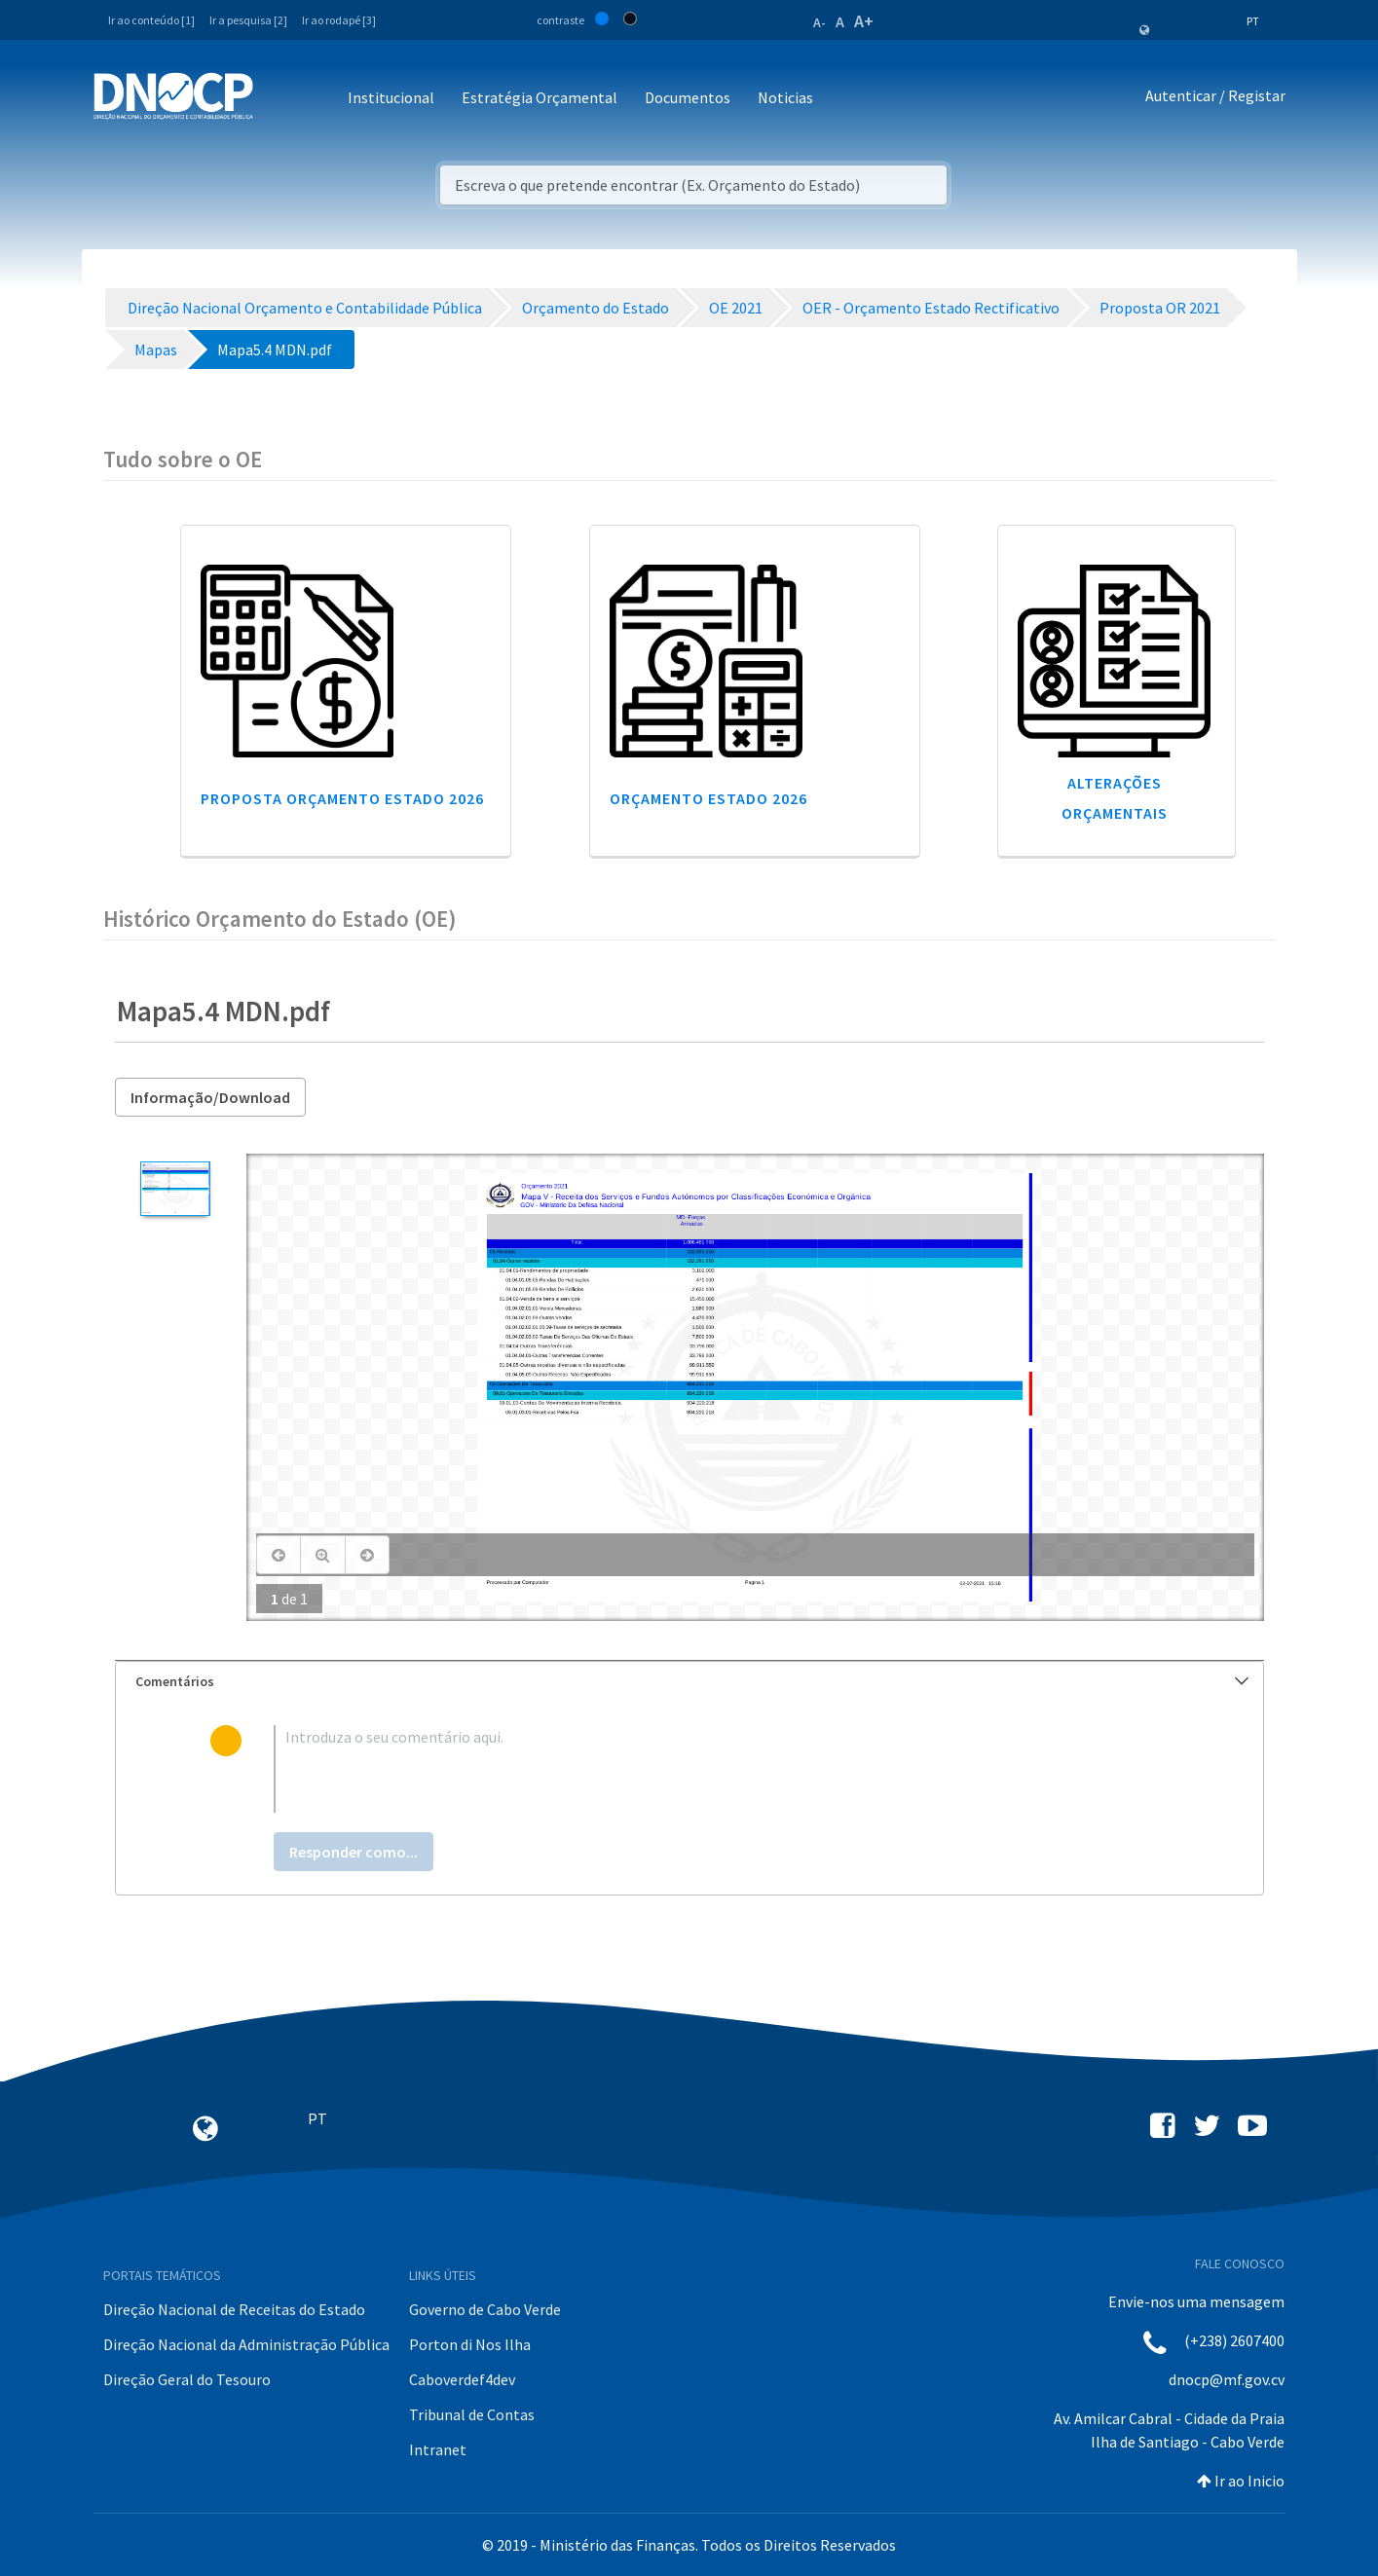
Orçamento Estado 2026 (708, 798)
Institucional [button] (391, 97)
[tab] (689, 1682)
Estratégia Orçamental (539, 97)
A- (819, 22)
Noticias (785, 97)
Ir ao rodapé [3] (339, 20)
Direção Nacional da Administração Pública (246, 2344)
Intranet (437, 2449)
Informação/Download (210, 1097)
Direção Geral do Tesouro (187, 2379)
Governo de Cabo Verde (485, 2309)
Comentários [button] (691, 1681)
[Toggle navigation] (279, 98)
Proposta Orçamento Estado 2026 (342, 798)
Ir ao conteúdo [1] (151, 20)
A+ (864, 21)
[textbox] (720, 1769)
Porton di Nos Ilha (470, 2344)
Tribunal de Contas (472, 2414)
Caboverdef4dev (462, 2379)
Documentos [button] (687, 97)
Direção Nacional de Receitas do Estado (234, 2309)
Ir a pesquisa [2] (248, 20)
